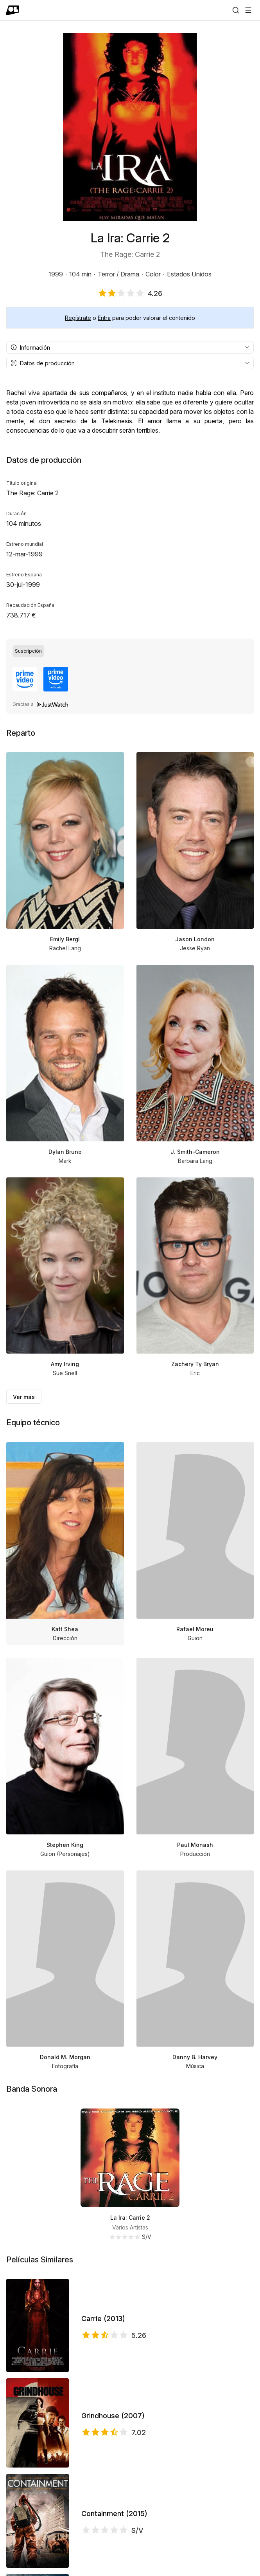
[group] (130, 651)
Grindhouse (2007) (113, 2416)
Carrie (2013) (103, 2318)
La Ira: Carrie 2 (130, 2217)
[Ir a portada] (12, 10)
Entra (104, 317)
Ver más (24, 1397)
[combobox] (130, 347)
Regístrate (78, 317)
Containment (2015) (114, 2513)
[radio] (28, 651)
